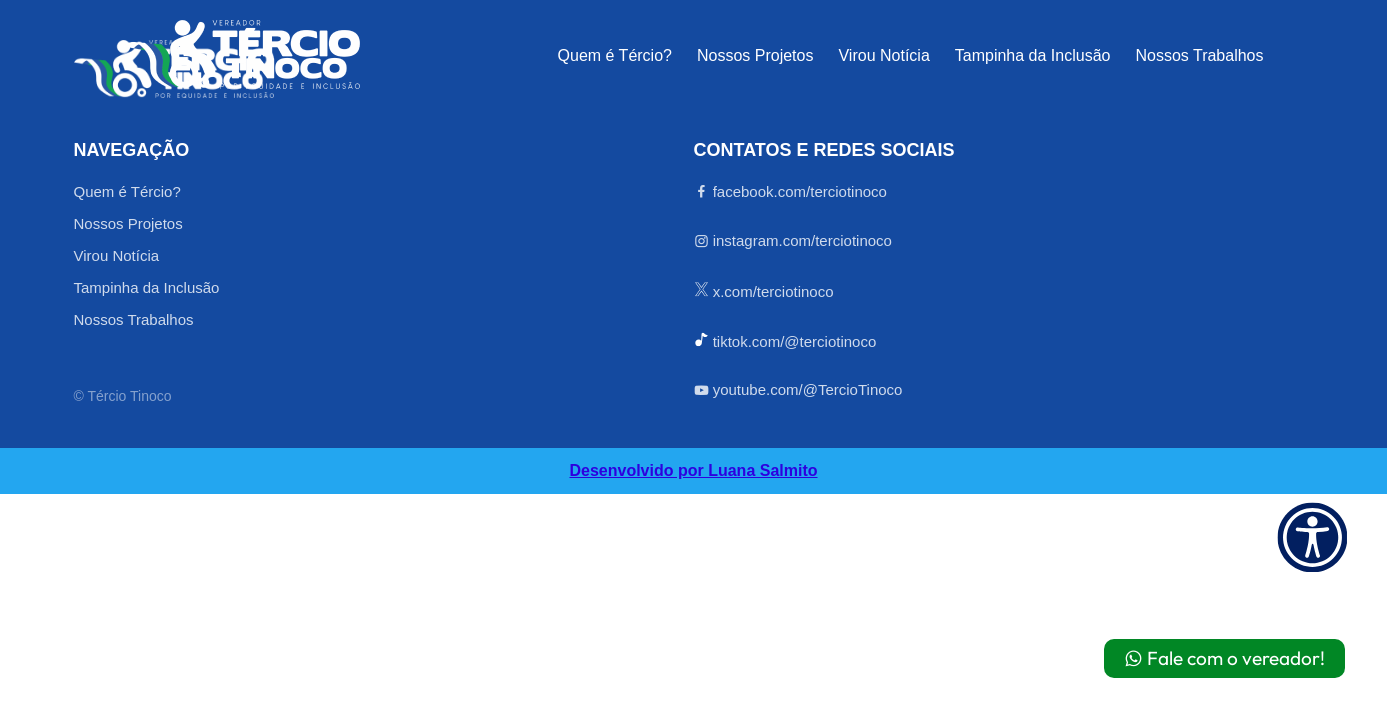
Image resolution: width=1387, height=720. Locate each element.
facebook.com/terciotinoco (790, 192)
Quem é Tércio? (615, 56)
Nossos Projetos (755, 56)
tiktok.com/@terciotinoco (785, 341)
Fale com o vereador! (1224, 658)
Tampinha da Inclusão (1033, 56)
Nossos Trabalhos (1199, 56)
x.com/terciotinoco (764, 291)
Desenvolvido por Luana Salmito (693, 471)
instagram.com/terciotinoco (793, 241)
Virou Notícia (883, 56)
